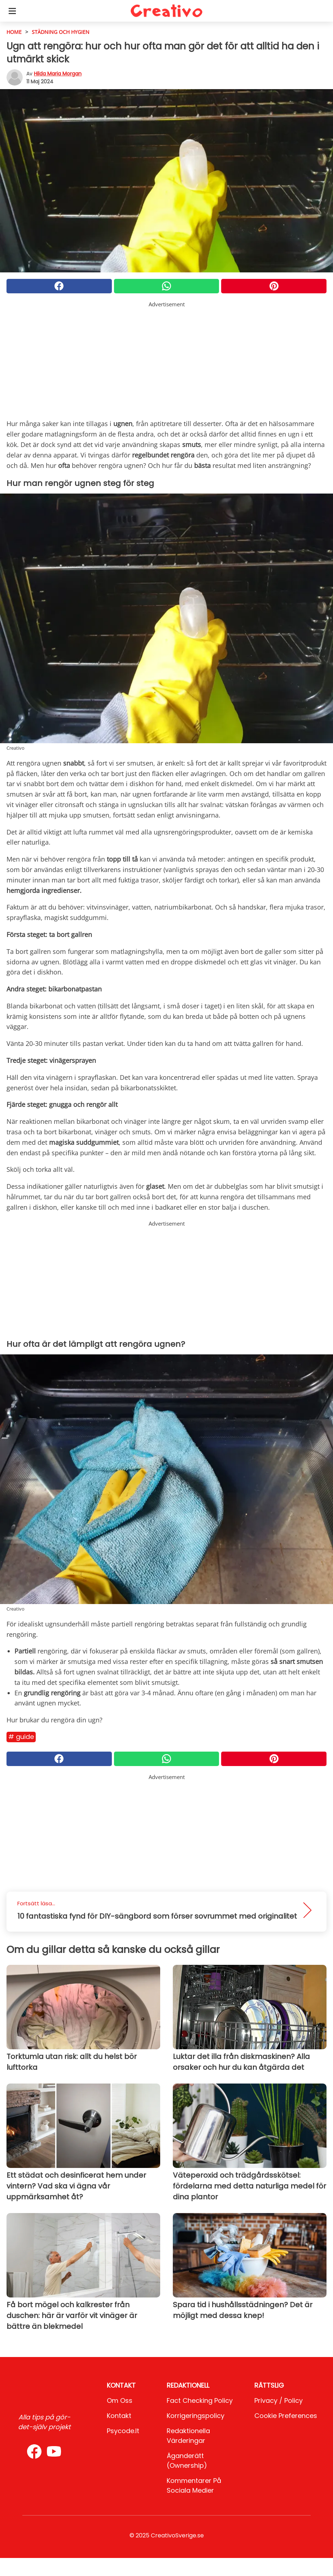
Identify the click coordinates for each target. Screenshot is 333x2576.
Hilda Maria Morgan (58, 73)
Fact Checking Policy (200, 2400)
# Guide (21, 1736)
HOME (14, 32)
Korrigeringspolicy (195, 2415)
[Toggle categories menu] (12, 11)
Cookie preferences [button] (285, 2415)
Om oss (119, 2400)
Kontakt (119, 2415)
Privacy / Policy (278, 2400)
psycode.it (123, 2430)
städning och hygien (60, 32)
